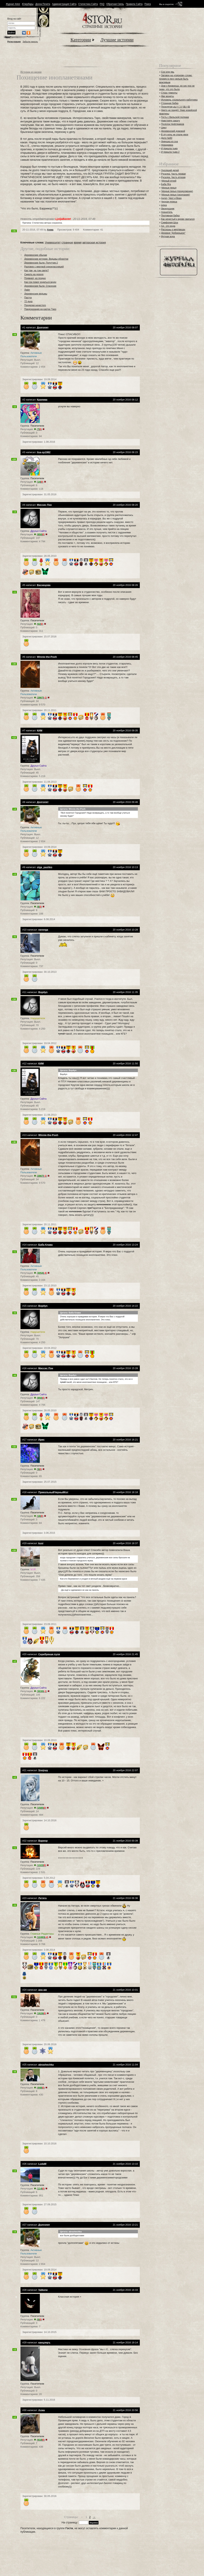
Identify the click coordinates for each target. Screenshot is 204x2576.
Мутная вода (168, 236)
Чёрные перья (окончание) (175, 194)
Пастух (28, 297)
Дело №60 (166, 138)
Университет (53, 242)
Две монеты (167, 96)
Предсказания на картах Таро (40, 309)
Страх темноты (169, 92)
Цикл (163, 127)
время (78, 242)
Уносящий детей (170, 170)
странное (67, 242)
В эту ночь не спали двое (174, 134)
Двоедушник (167, 208)
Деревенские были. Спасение (40, 286)
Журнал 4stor (13, 4)
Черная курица (169, 201)
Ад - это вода (168, 226)
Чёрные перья (168, 187)
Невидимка (167, 145)
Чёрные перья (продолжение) (177, 191)
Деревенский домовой (173, 131)
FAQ (102, 4)
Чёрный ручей (168, 180)
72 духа (28, 301)
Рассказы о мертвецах (173, 229)
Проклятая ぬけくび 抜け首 (175, 106)
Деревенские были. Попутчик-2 (41, 262)
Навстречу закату (170, 120)
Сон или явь (167, 72)
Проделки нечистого (35, 305)
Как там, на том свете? (36, 270)
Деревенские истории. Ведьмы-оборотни (46, 259)
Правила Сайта (134, 4)
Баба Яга (166, 184)
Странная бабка (169, 103)
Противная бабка (170, 215)
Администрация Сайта (64, 4)
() (39, 429)
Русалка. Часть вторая (173, 177)
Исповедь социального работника (179, 99)
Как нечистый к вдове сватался (178, 219)
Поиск (147, 4)
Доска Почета (42, 4)
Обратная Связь (115, 4)
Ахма (50, 229)
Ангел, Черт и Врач (171, 198)
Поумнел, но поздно (35, 278)
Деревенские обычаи (35, 255)
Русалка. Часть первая (173, 173)
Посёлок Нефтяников (172, 124)
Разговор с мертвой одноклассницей (44, 266)
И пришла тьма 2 (170, 152)
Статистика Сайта (88, 4)
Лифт (27, 290)
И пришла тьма (169, 148)
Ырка (164, 205)
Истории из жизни (31, 72)
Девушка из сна (169, 141)
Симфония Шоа (169, 222)
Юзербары (27, 4)
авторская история (94, 242)
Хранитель (167, 212)
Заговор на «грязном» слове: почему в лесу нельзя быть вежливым (175, 79)
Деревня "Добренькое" (173, 233)
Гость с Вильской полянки (175, 117)
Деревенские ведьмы (35, 293)
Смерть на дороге (34, 274)
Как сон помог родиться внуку (40, 282)
